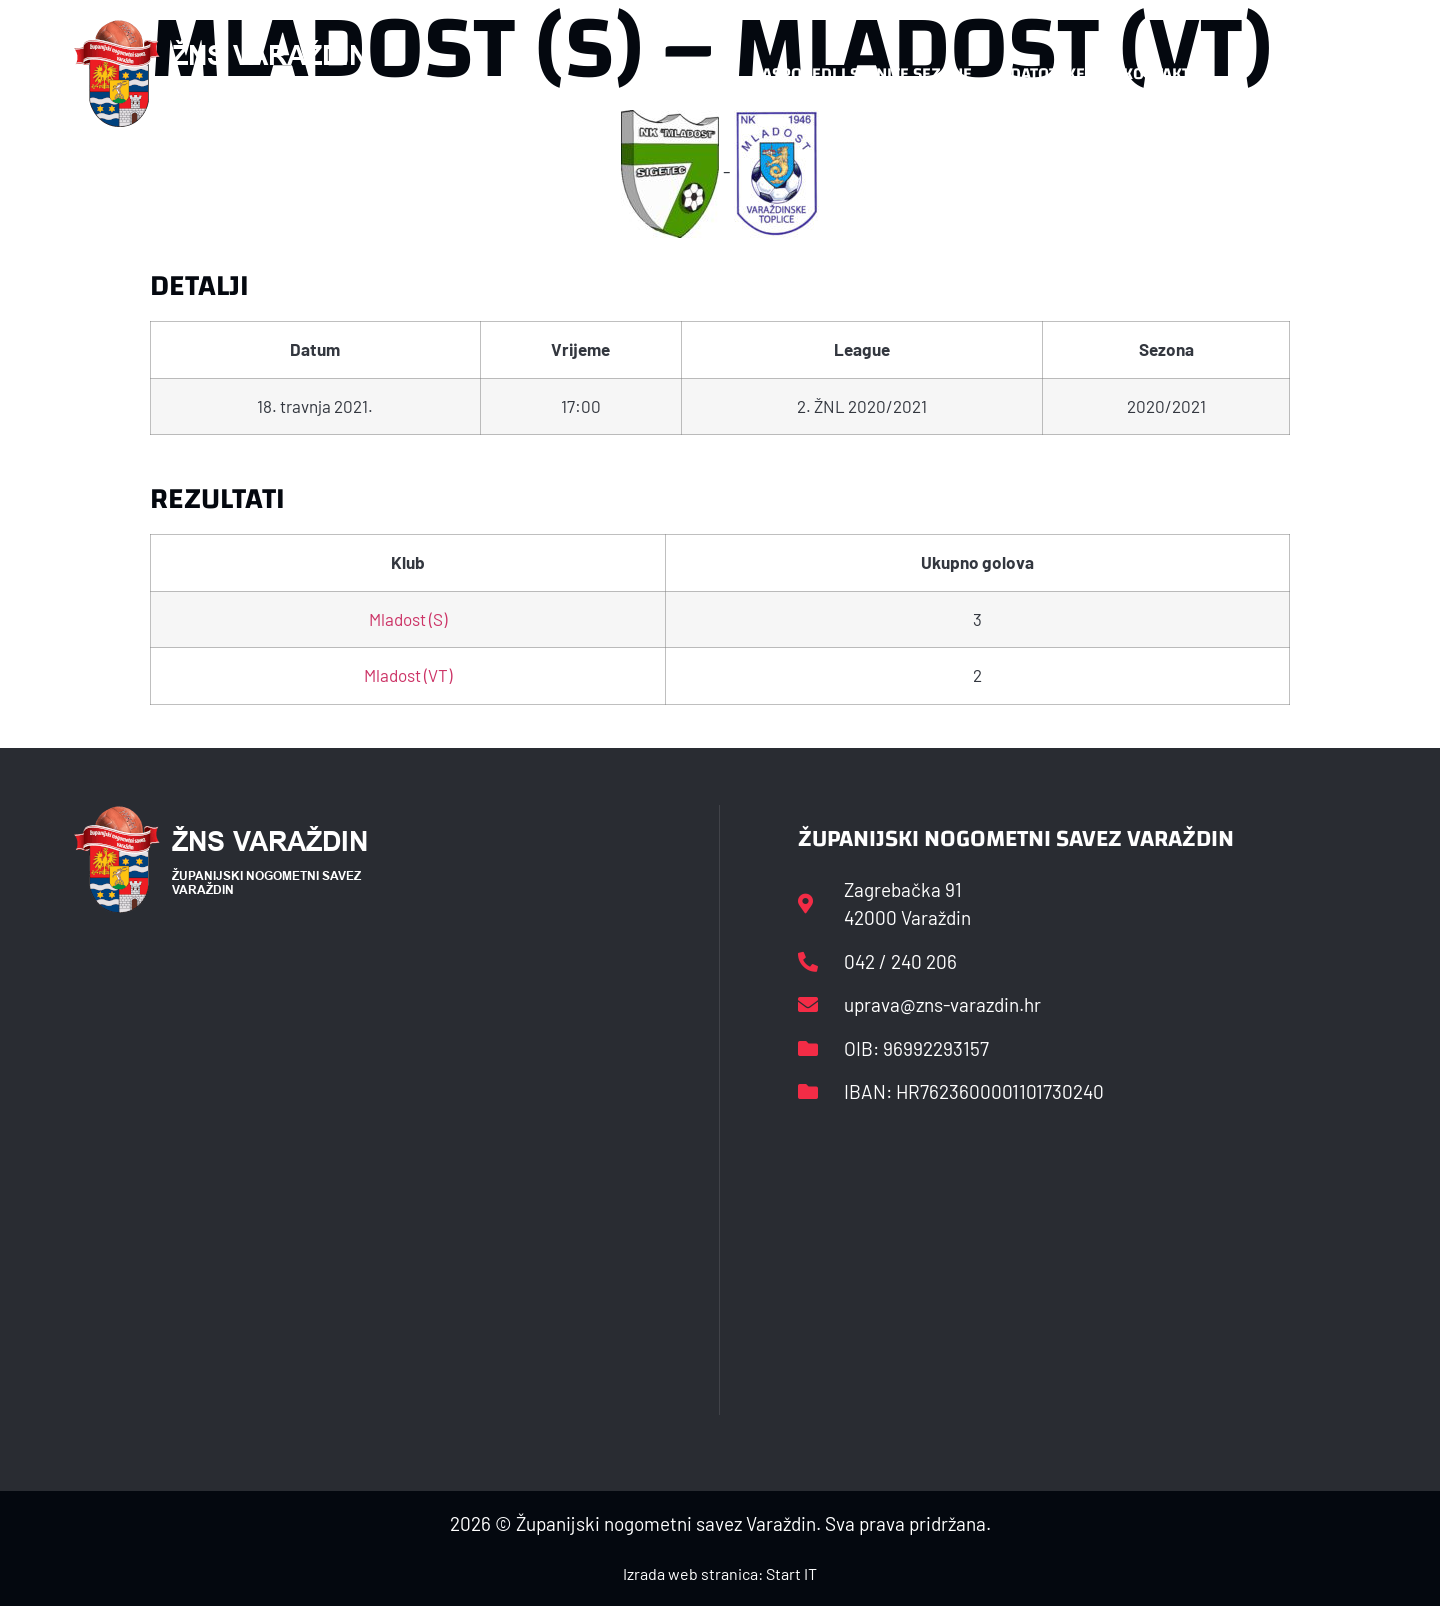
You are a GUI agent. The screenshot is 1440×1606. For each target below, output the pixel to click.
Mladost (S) (408, 619)
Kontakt (1156, 73)
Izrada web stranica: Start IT (720, 1573)
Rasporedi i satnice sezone (862, 73)
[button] (1326, 74)
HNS (698, 73)
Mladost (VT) (408, 675)
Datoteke (1047, 73)
